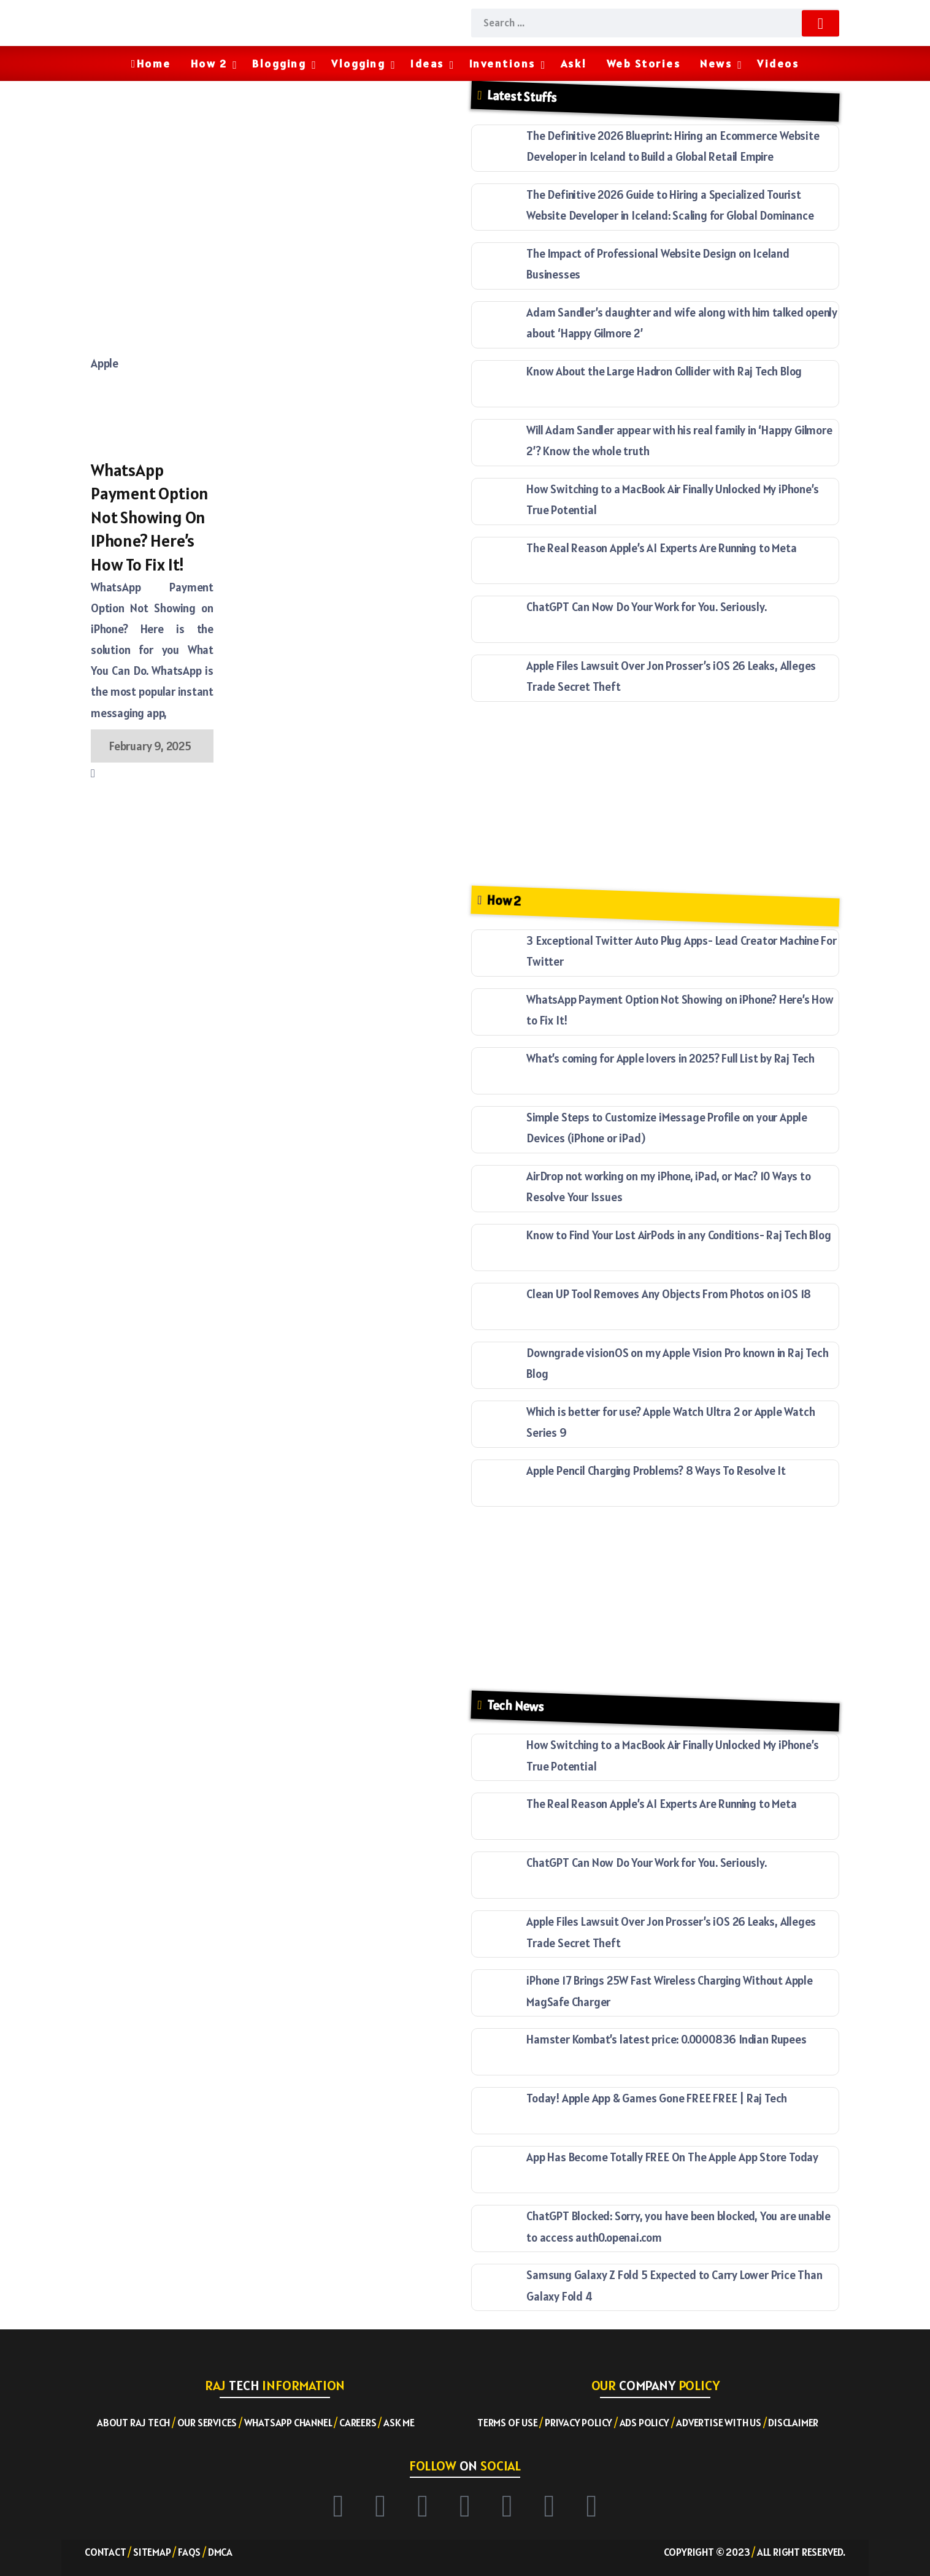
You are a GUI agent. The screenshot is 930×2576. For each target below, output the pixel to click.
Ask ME (399, 2422)
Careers (358, 2422)
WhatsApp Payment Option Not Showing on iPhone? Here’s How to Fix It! (150, 517)
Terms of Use (507, 2422)
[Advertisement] (275, 179)
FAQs (189, 2552)
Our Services (207, 2422)
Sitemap (152, 2552)
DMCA (220, 2552)
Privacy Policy (578, 2422)
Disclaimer (793, 2422)
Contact (105, 2552)
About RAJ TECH (133, 2422)
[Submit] (820, 23)
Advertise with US (718, 2422)
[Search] (655, 23)
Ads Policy (644, 2422)
